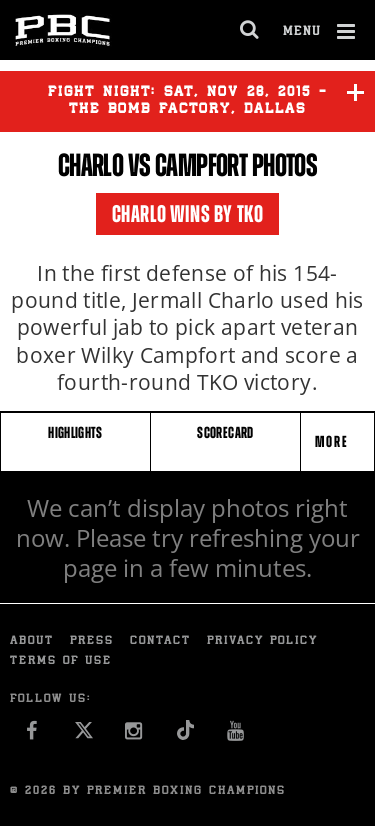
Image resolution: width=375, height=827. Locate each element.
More (334, 441)
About (32, 641)
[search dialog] (250, 30)
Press (92, 641)
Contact (160, 641)
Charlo (91, 165)
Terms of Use (61, 661)
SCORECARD (225, 432)
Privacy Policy (262, 641)
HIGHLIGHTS (75, 432)
